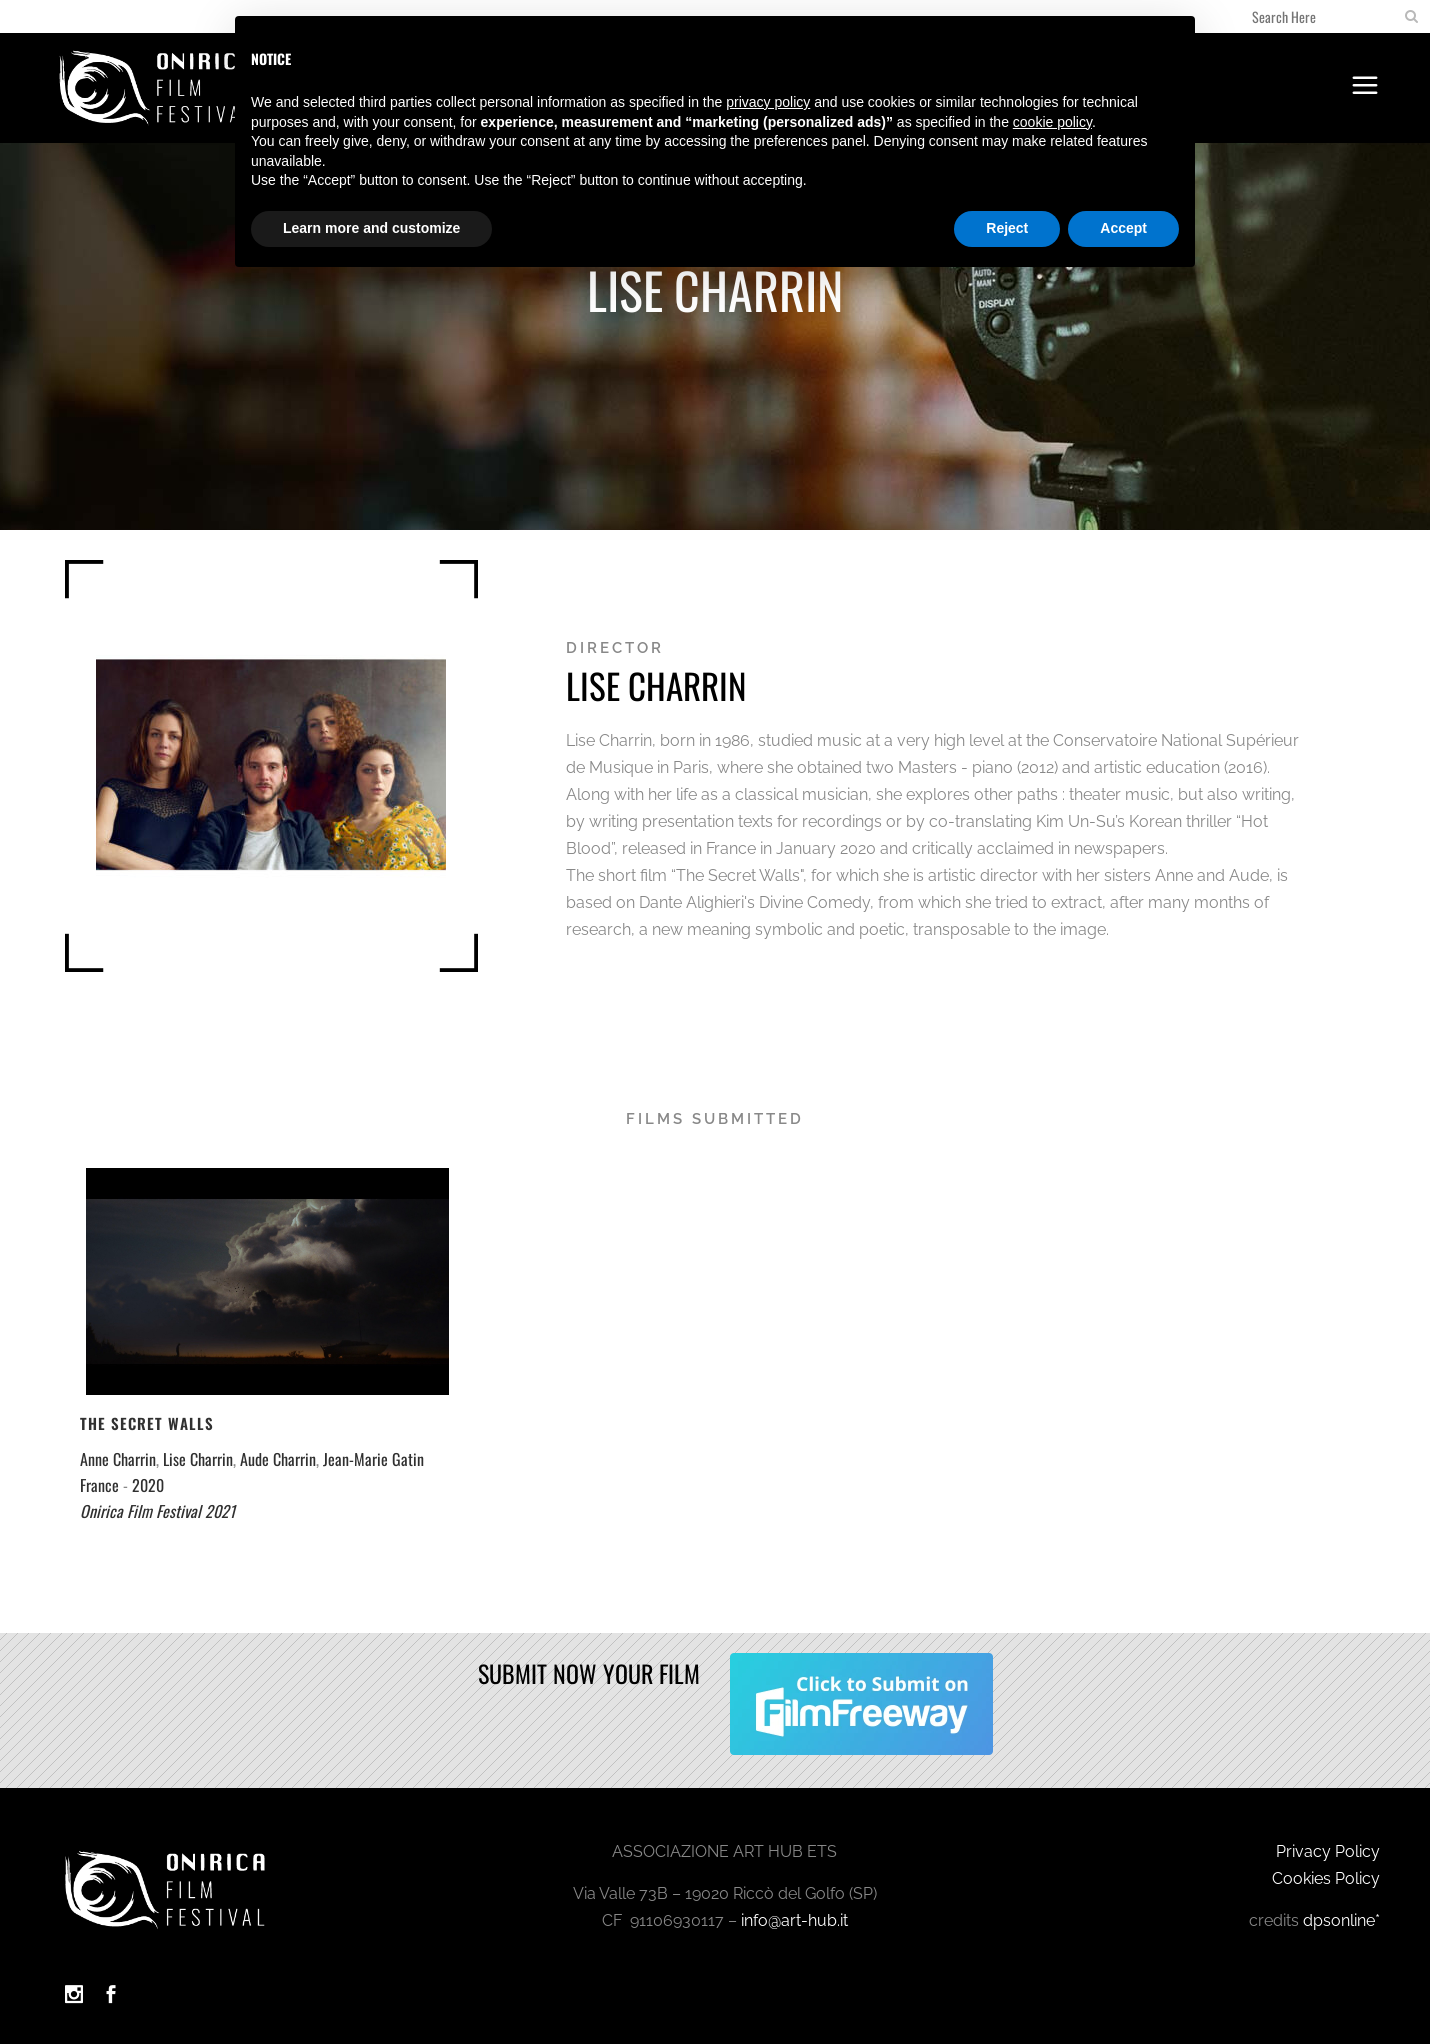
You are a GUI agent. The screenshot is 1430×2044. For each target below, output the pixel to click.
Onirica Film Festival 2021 (157, 1511)
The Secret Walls (147, 1423)
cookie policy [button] (1052, 122)
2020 (148, 1485)
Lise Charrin (198, 1459)
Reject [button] (1007, 228)
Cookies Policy (1326, 1878)
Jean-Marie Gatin (373, 1459)
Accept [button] (1123, 228)
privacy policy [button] (768, 102)
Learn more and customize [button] (371, 228)
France (99, 1485)
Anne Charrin (118, 1459)
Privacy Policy (1328, 1851)
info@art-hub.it (794, 1920)
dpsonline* (1341, 1920)
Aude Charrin (278, 1459)
